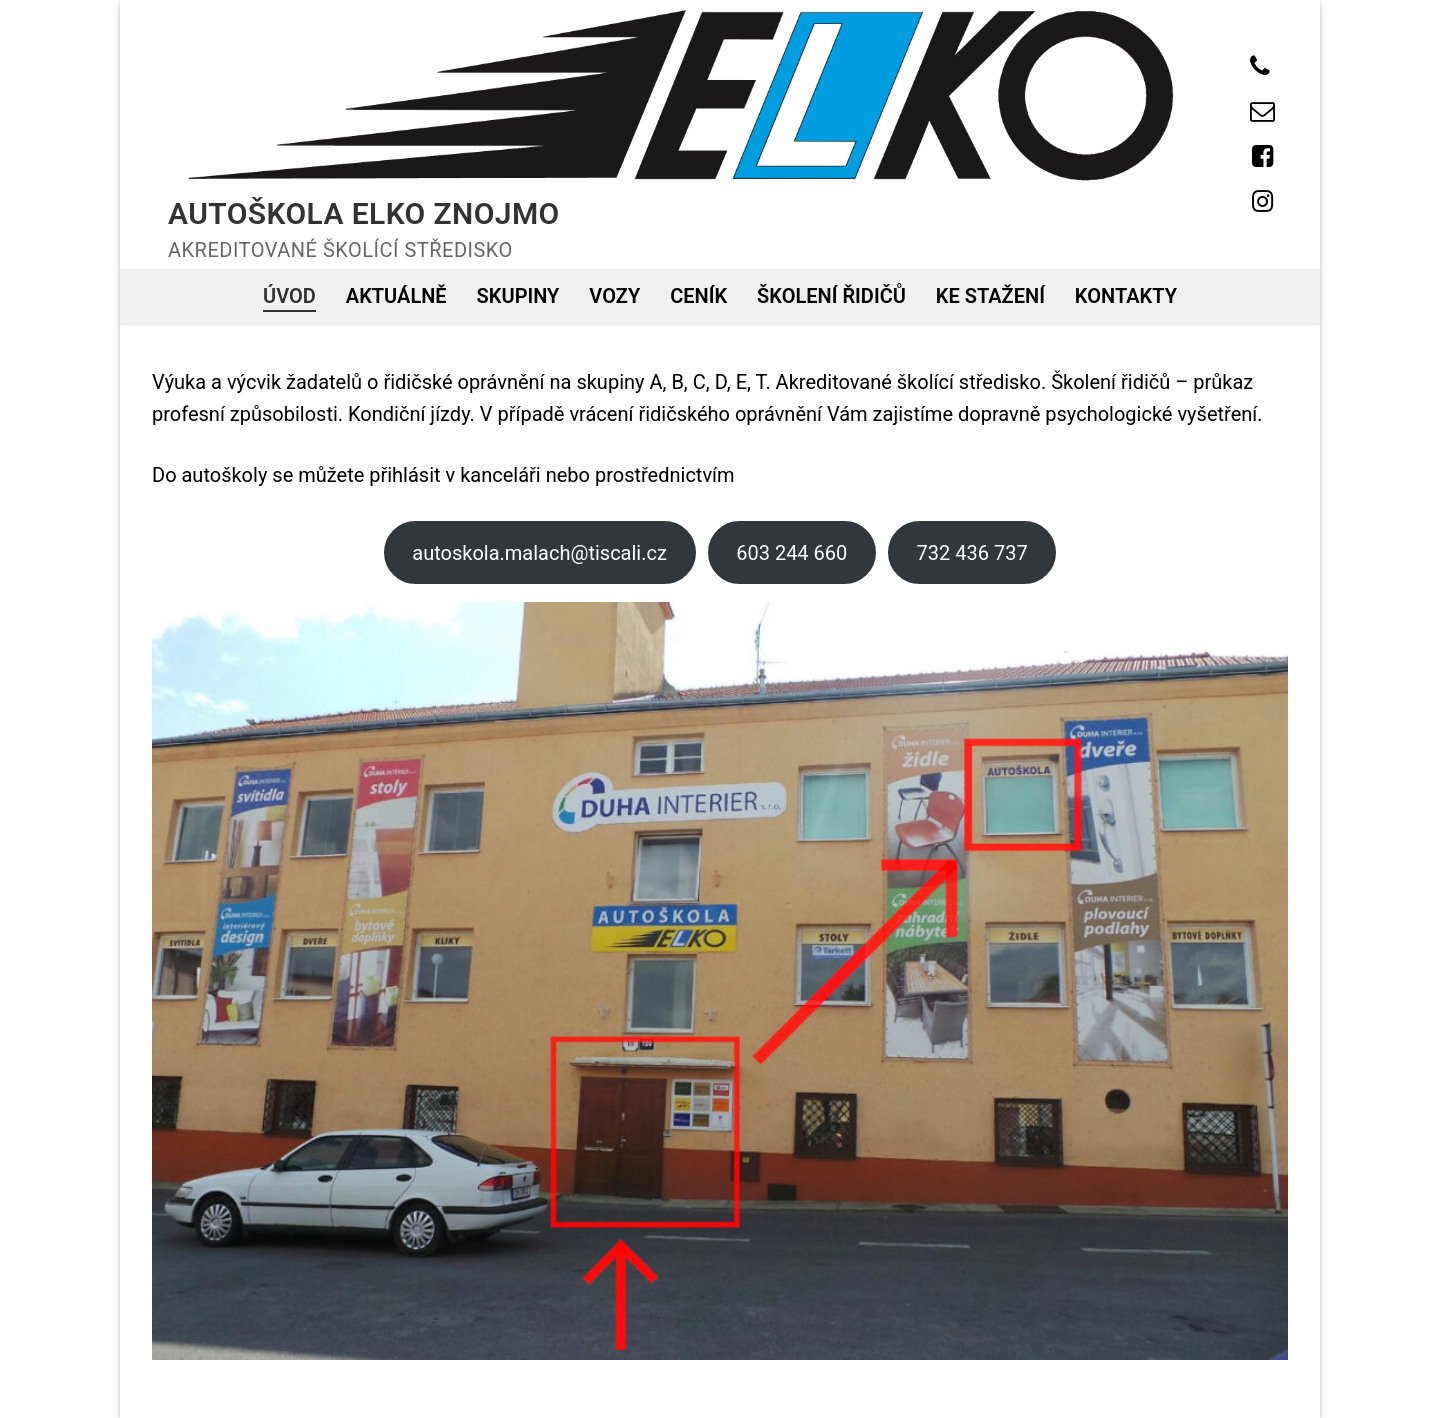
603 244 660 (791, 553)
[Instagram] (1262, 201)
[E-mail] (1262, 111)
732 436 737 (972, 553)
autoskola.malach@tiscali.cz (539, 553)
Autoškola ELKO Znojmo (364, 213)
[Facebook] (1262, 156)
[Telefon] (1259, 66)
